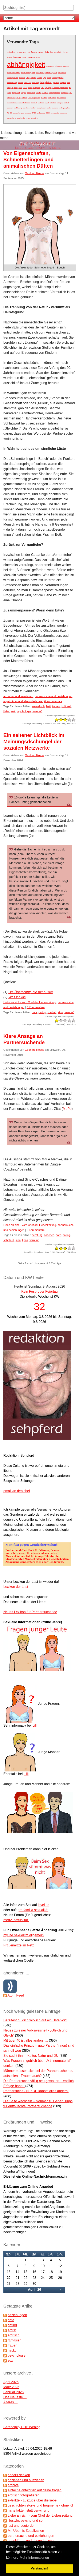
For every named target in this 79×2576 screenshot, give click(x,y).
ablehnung (50, 66)
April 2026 (11, 2382)
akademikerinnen (23, 118)
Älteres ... (10, 2402)
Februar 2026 (13, 2392)
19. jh (18, 98)
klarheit (44, 98)
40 (8, 113)
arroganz (60, 103)
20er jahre (36, 88)
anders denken (19, 2475)
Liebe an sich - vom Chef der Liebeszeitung (29, 1002)
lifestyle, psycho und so (25, 2520)
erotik (12, 2330)
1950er (24, 98)
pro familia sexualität (33, 1910)
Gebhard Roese (34, 173)
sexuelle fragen (24, 103)
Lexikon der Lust (15, 1586)
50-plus (23, 93)
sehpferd (63, 83)
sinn (68, 83)
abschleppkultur (57, 78)
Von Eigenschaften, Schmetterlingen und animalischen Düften (28, 159)
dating (49, 82)
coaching (35, 83)
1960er (33, 78)
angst (47, 103)
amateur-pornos (51, 72)
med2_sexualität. (16, 1920)
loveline (43, 1905)
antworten (52, 98)
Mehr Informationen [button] (34, 2557)
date (42, 82)
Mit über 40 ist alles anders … (26, 2040)
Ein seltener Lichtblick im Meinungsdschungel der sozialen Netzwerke (33, 741)
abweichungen (18, 113)
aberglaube (55, 113)
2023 (49, 78)
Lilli (34, 1725)
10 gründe (64, 93)
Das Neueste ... (15, 2397)
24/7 (42, 88)
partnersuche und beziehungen (53, 696)
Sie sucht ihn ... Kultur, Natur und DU (30, 2055)
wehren (41, 103)
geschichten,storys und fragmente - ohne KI (40, 2505)
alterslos (28, 113)
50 (11, 113)
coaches (27, 82)
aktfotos (66, 66)
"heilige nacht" (54, 93)
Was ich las (17, 997)
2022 (30, 88)
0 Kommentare (53, 701)
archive (13, 2485)
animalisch (11, 52)
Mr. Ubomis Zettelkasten (26, 2530)
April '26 (34, 2289)
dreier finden (61, 98)
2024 (24, 57)
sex (67, 52)
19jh (44, 78)
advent (20, 83)
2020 (25, 88)
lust (51, 52)
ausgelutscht (41, 108)
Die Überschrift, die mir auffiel (30, 992)
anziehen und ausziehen (18, 696)
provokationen (12, 103)
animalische (21, 52)
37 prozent (16, 93)
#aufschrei (62, 72)
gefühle (56, 83)
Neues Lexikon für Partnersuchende (30, 1612)
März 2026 (11, 2387)
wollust (9, 57)
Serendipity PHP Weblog (21, 2427)
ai (55, 66)
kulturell (41, 52)
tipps (9, 88)
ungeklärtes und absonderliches (23, 701)
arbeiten (53, 103)
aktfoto (59, 66)
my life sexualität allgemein (23, 1935)
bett (28, 52)
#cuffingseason (12, 78)
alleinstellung (26, 72)
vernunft (37, 711)
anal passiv (40, 113)
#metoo (22, 78)
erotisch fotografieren (23, 2495)
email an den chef (16, 1491)
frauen (34, 52)
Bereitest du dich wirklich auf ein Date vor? (35, 2020)
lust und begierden (21, 2525)
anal (34, 113)
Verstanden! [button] (39, 2568)
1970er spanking (34, 98)
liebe (47, 52)
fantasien (14, 2340)
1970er (39, 78)
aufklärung (18, 108)
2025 (48, 113)
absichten (63, 113)
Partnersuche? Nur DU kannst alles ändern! (36, 2091)
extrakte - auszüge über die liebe (32, 2500)
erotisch (13, 2335)
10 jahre (14, 88)
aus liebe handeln (29, 108)
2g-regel (48, 88)
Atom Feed (16, 1995)
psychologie (59, 52)
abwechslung (12, 83)
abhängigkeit (26, 64)
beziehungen (17, 2315)
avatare (55, 108)
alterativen (35, 118)
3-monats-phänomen (60, 88)
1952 (27, 78)
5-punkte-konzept (33, 57)
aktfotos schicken (13, 72)
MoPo (67, 1108)
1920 (20, 88)
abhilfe (38, 93)
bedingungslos (64, 108)
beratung (17, 57)
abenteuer (31, 93)
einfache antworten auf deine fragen (34, 2490)
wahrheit (34, 103)
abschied (45, 93)
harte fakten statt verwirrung (28, 2510)
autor (49, 108)
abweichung (11, 118)
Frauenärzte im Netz (18, 1945)
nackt (12, 2350)
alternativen (40, 72)
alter (33, 72)
